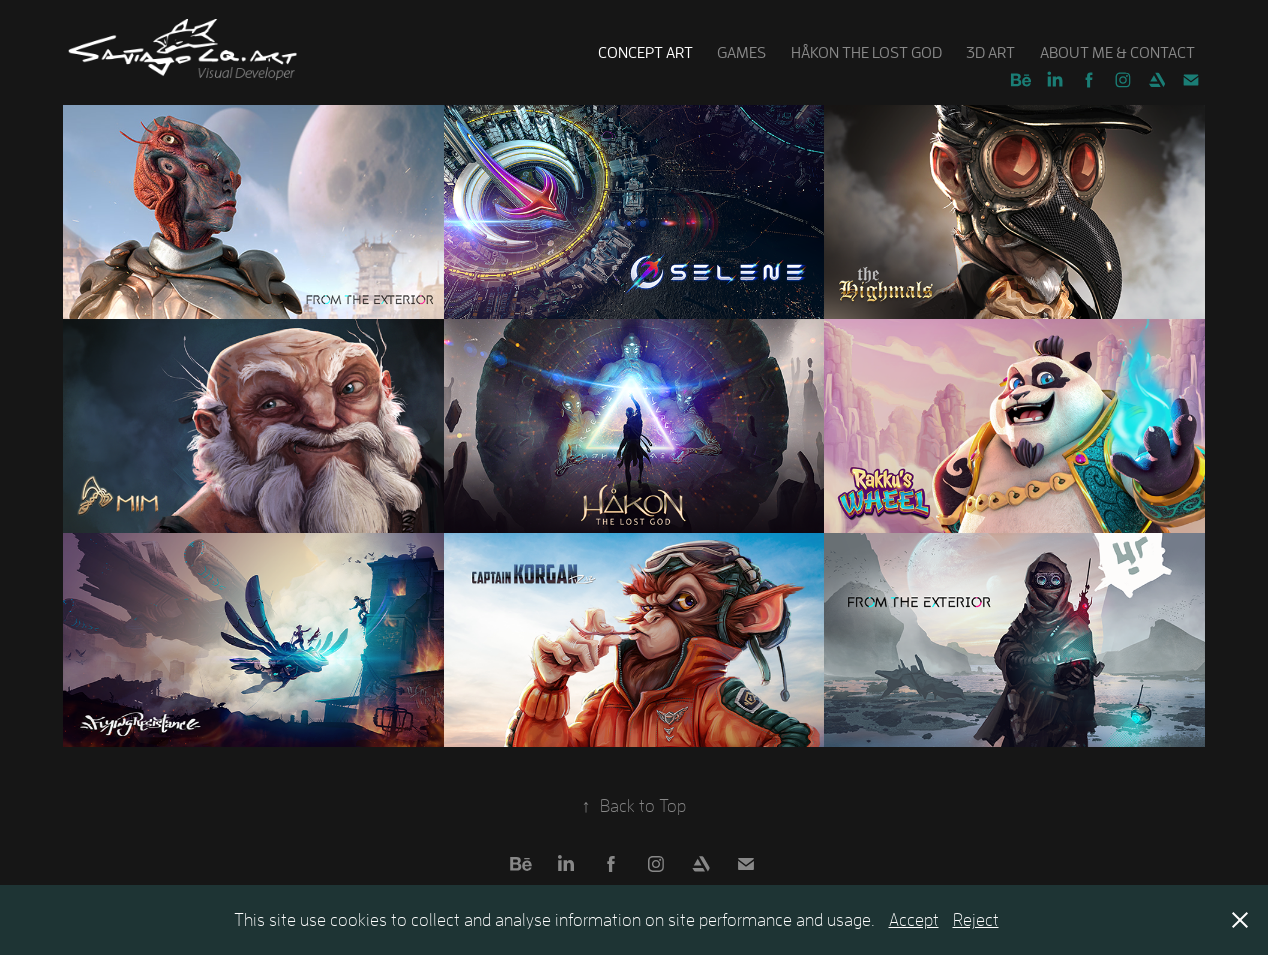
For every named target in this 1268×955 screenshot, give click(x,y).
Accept (914, 919)
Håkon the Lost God (866, 52)
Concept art (645, 52)
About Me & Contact (1117, 52)
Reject (976, 919)
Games (741, 52)
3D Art (990, 52)
